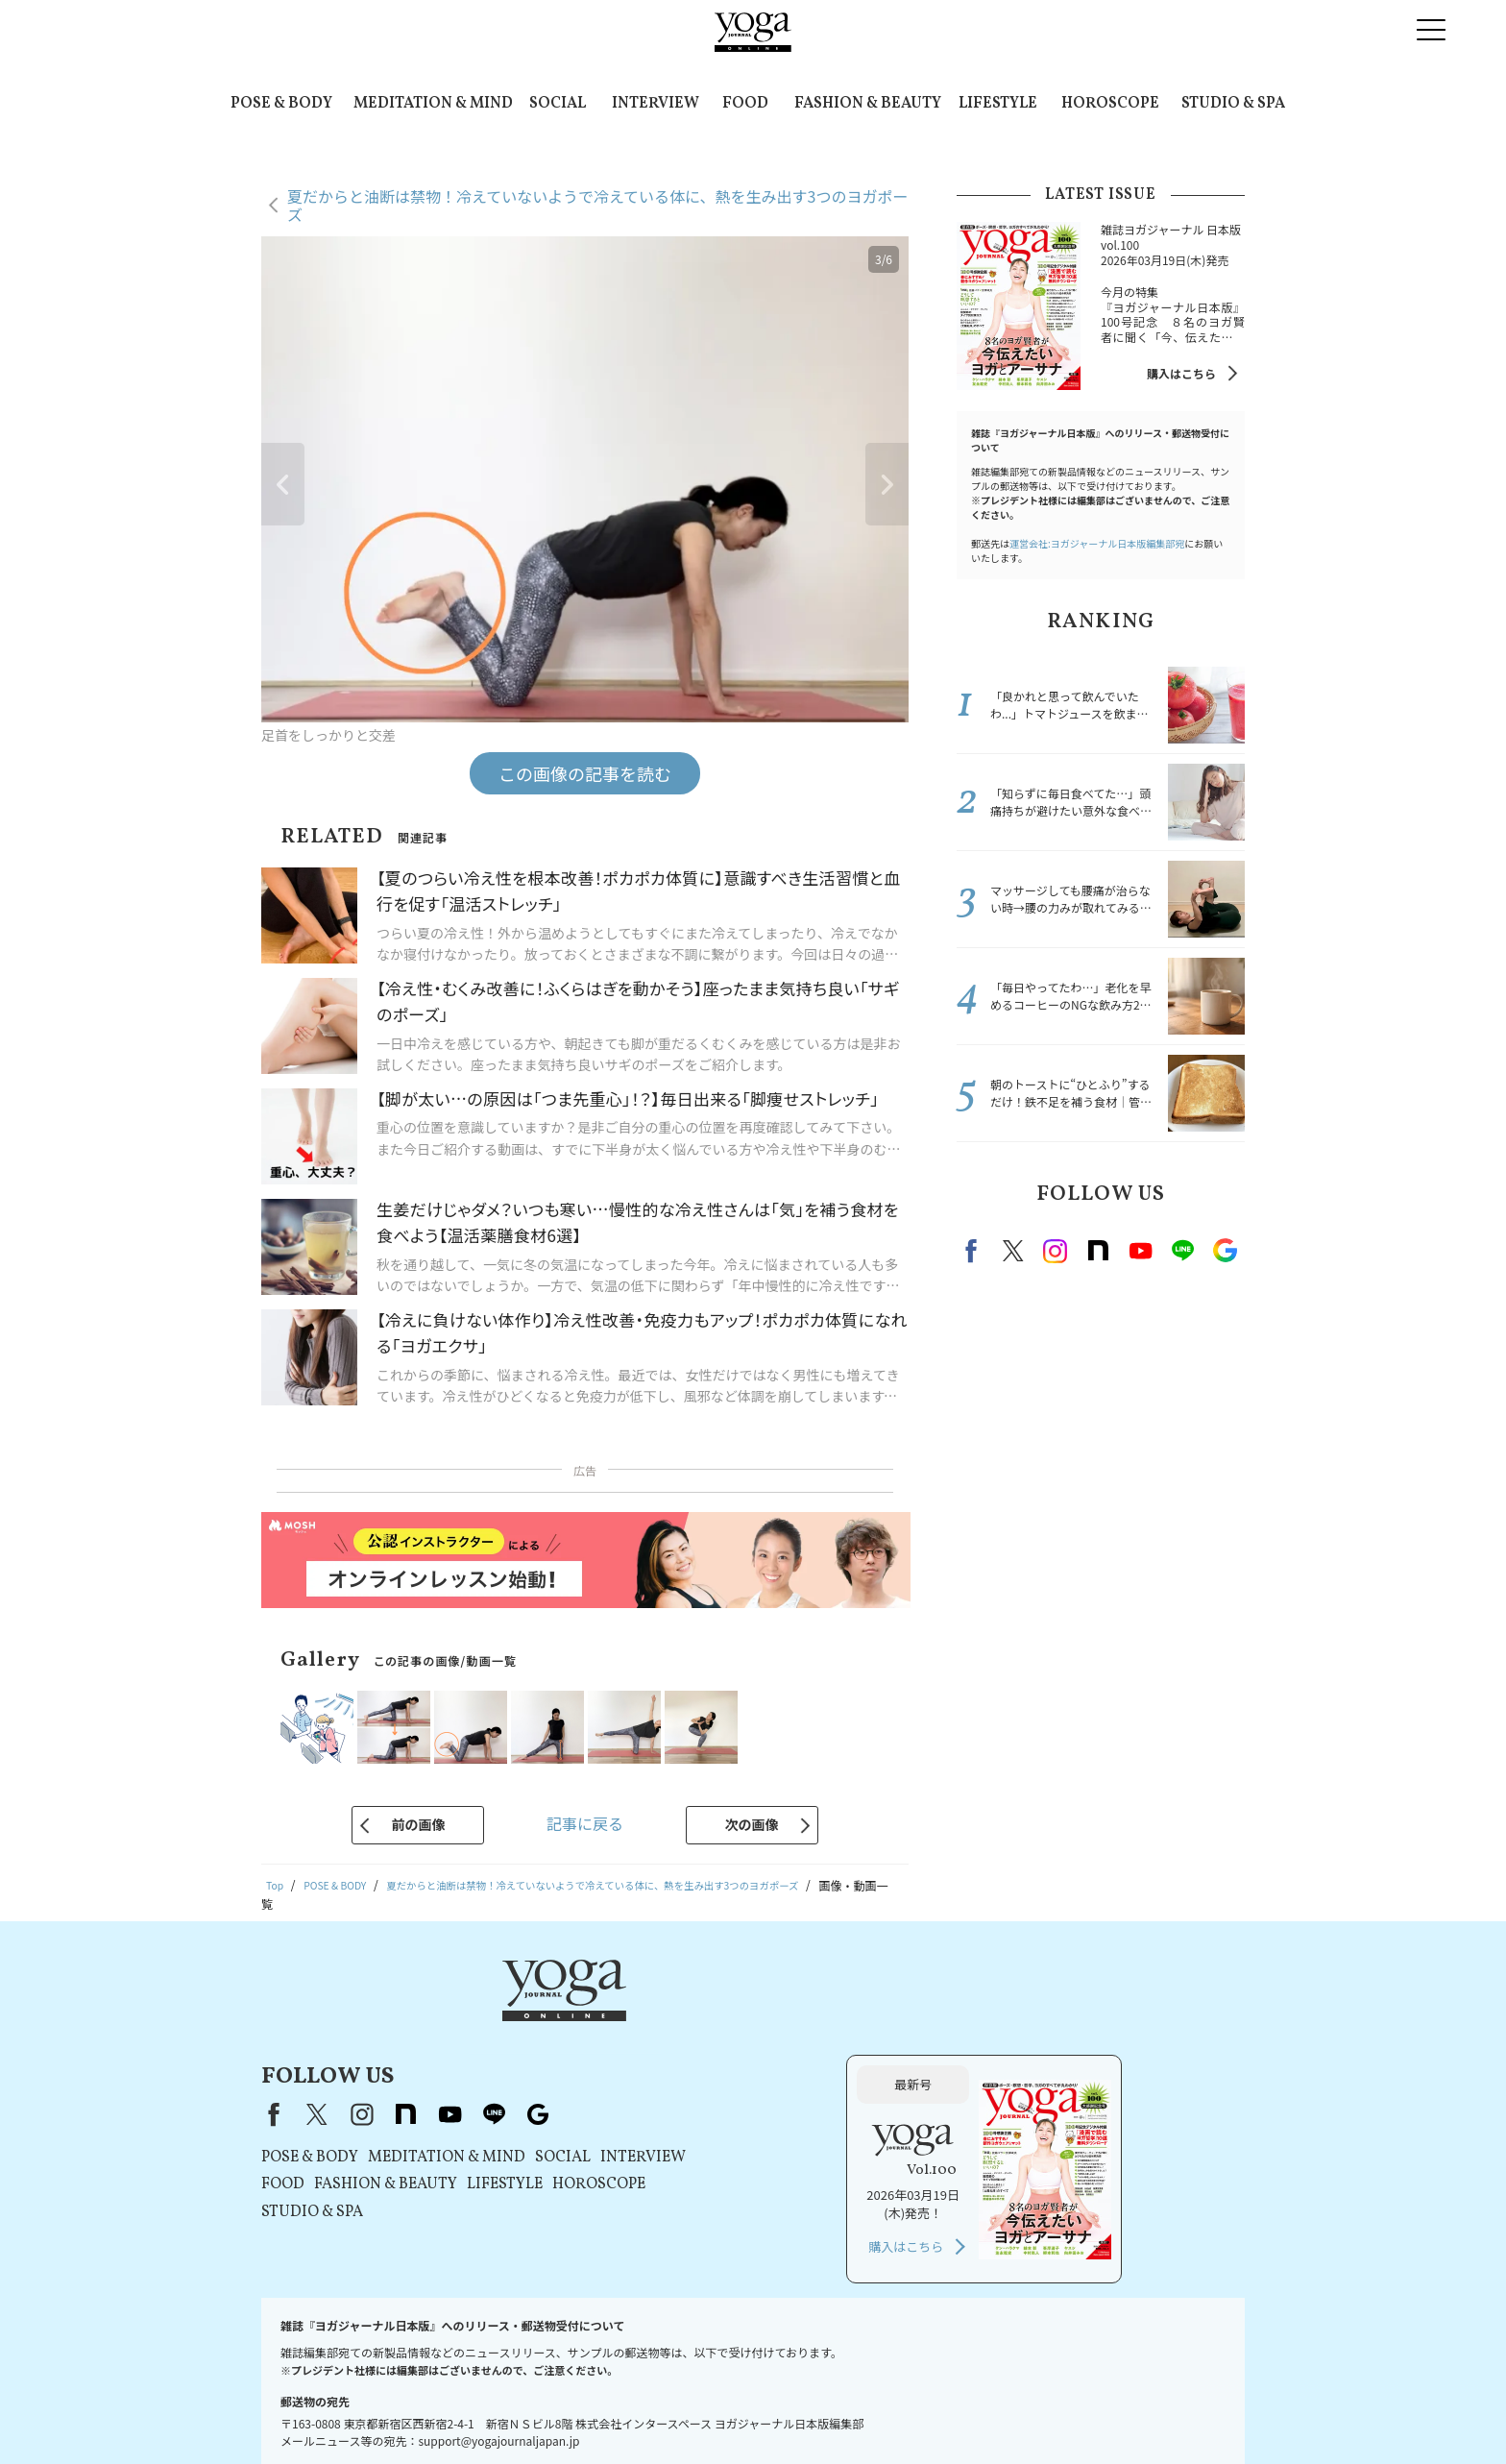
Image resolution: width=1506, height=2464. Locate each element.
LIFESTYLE (998, 103)
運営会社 (839, 2412)
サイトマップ (1113, 2412)
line (1182, 1250)
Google (1224, 1250)
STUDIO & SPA (1233, 103)
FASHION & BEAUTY (867, 103)
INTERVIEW (655, 103)
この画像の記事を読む (584, 773)
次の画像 (752, 1824)
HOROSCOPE (1110, 103)
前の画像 (418, 1824)
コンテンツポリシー (748, 2412)
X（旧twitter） (1013, 1250)
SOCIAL (557, 103)
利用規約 (526, 2412)
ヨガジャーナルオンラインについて (970, 2412)
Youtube (1140, 1250)
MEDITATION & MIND (433, 103)
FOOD (745, 103)
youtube (695, 2017)
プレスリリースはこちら (423, 2412)
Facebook (974, 1250)
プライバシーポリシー (622, 2412)
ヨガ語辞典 (1193, 2412)
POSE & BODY (281, 103)
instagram (1055, 1250)
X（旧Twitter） (562, 2017)
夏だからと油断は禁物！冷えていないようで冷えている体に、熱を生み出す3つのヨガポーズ (597, 205)
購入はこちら (1181, 373)
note (1097, 1250)
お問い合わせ (309, 2412)
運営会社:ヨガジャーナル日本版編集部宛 (1096, 543)
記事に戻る (585, 1823)
